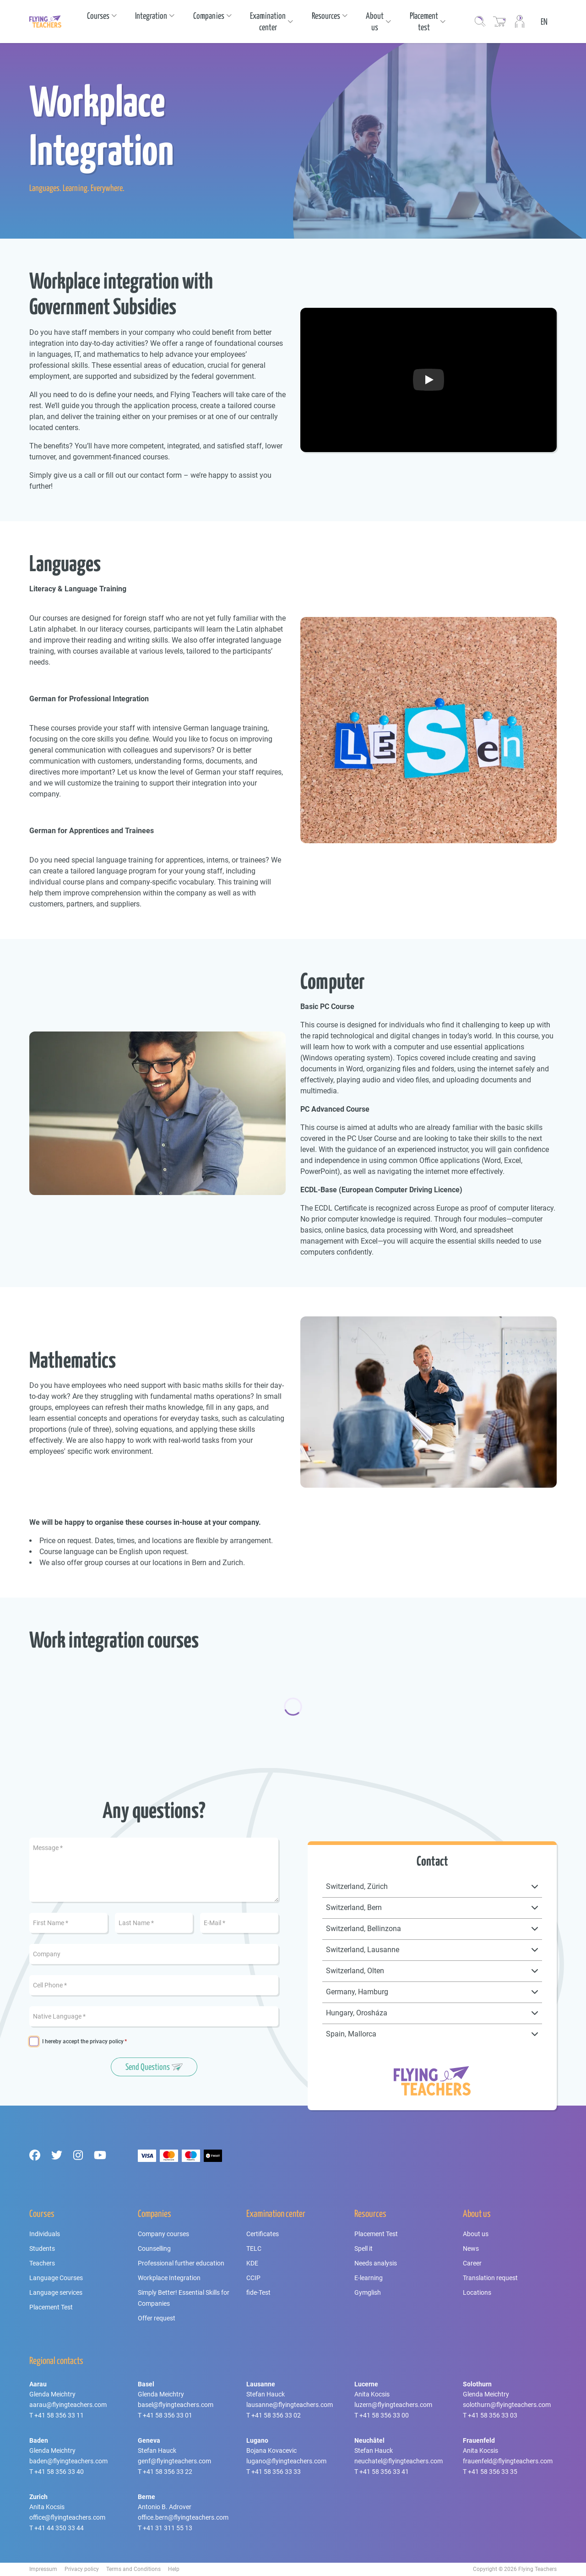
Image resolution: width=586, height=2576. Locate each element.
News (471, 2248)
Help (173, 2569)
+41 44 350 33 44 (59, 2528)
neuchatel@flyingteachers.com (398, 2461)
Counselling (154, 2248)
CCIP (253, 2277)
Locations (477, 2292)
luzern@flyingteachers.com (393, 2404)
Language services (55, 2292)
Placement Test (51, 2307)
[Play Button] (428, 380)
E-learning (368, 2277)
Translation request (490, 2277)
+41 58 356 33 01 (167, 2415)
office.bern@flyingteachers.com (183, 2517)
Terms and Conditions (133, 2569)
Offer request (156, 2318)
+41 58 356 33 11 (59, 2415)
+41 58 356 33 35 (492, 2471)
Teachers (42, 2263)
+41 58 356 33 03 (492, 2415)
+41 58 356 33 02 (276, 2415)
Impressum (43, 2569)
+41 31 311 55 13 (167, 2528)
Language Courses (56, 2277)
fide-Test (258, 2292)
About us (475, 2234)
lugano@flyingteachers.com (286, 2461)
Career (472, 2263)
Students (42, 2248)
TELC (253, 2248)
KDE (252, 2263)
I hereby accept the (83, 2042)
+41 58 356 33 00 (384, 2415)
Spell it (363, 2248)
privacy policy (107, 2041)
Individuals (44, 2234)
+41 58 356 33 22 (167, 2471)
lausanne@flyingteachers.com (289, 2404)
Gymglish (367, 2292)
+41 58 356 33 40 (59, 2471)
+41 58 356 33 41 (384, 2471)
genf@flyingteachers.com (174, 2461)
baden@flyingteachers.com (68, 2461)
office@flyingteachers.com (67, 2517)
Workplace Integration (169, 2277)
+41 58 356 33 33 (276, 2471)
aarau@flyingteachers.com (68, 2404)
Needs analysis (375, 2263)
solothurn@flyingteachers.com (507, 2404)
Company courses (163, 2234)
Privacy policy (82, 2569)
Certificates (262, 2234)
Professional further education (181, 2263)
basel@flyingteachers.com (175, 2404)
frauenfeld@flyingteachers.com (508, 2461)
